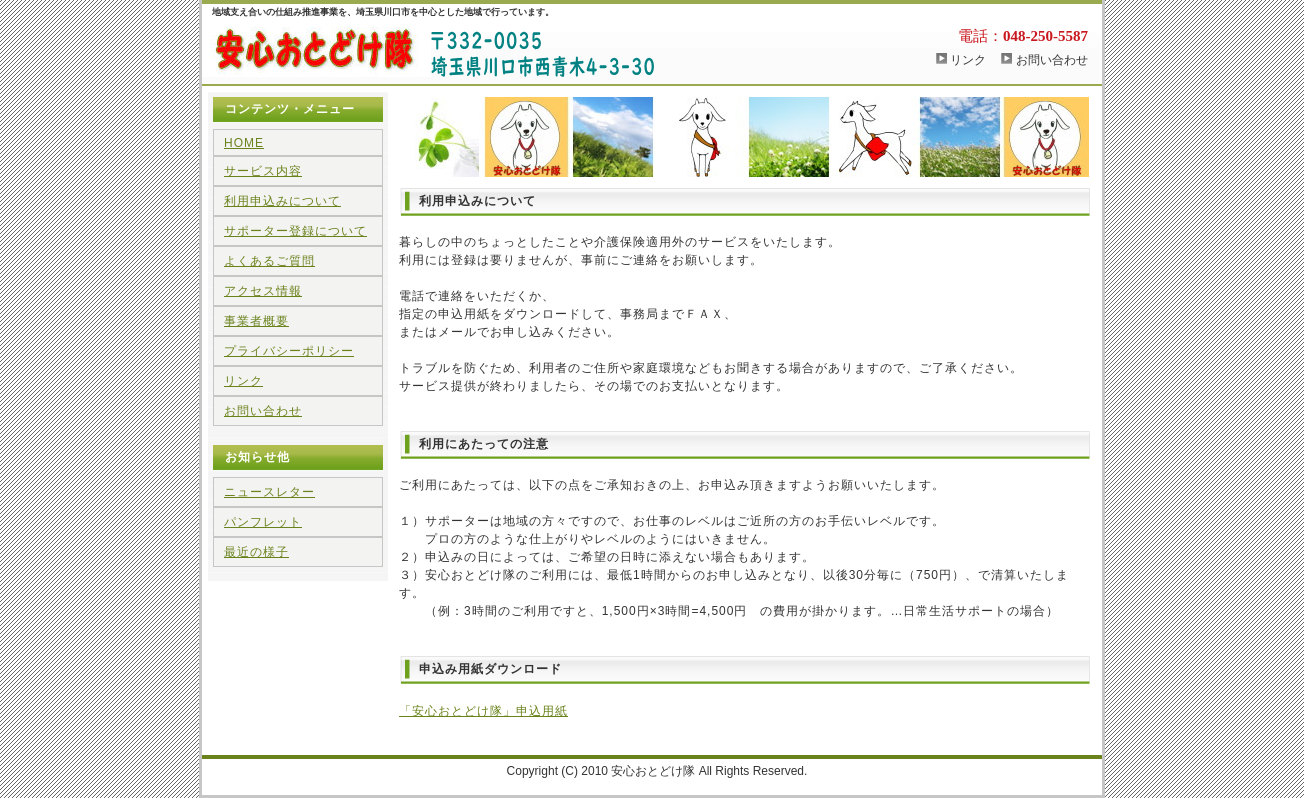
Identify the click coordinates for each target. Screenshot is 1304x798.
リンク (968, 60)
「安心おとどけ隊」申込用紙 (483, 711)
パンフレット (263, 522)
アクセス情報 (263, 291)
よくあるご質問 (269, 261)
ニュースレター (269, 492)
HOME (244, 143)
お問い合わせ (1052, 60)
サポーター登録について (295, 231)
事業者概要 (256, 321)
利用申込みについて (282, 201)
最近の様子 (256, 552)
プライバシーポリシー (289, 351)
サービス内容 (263, 171)
